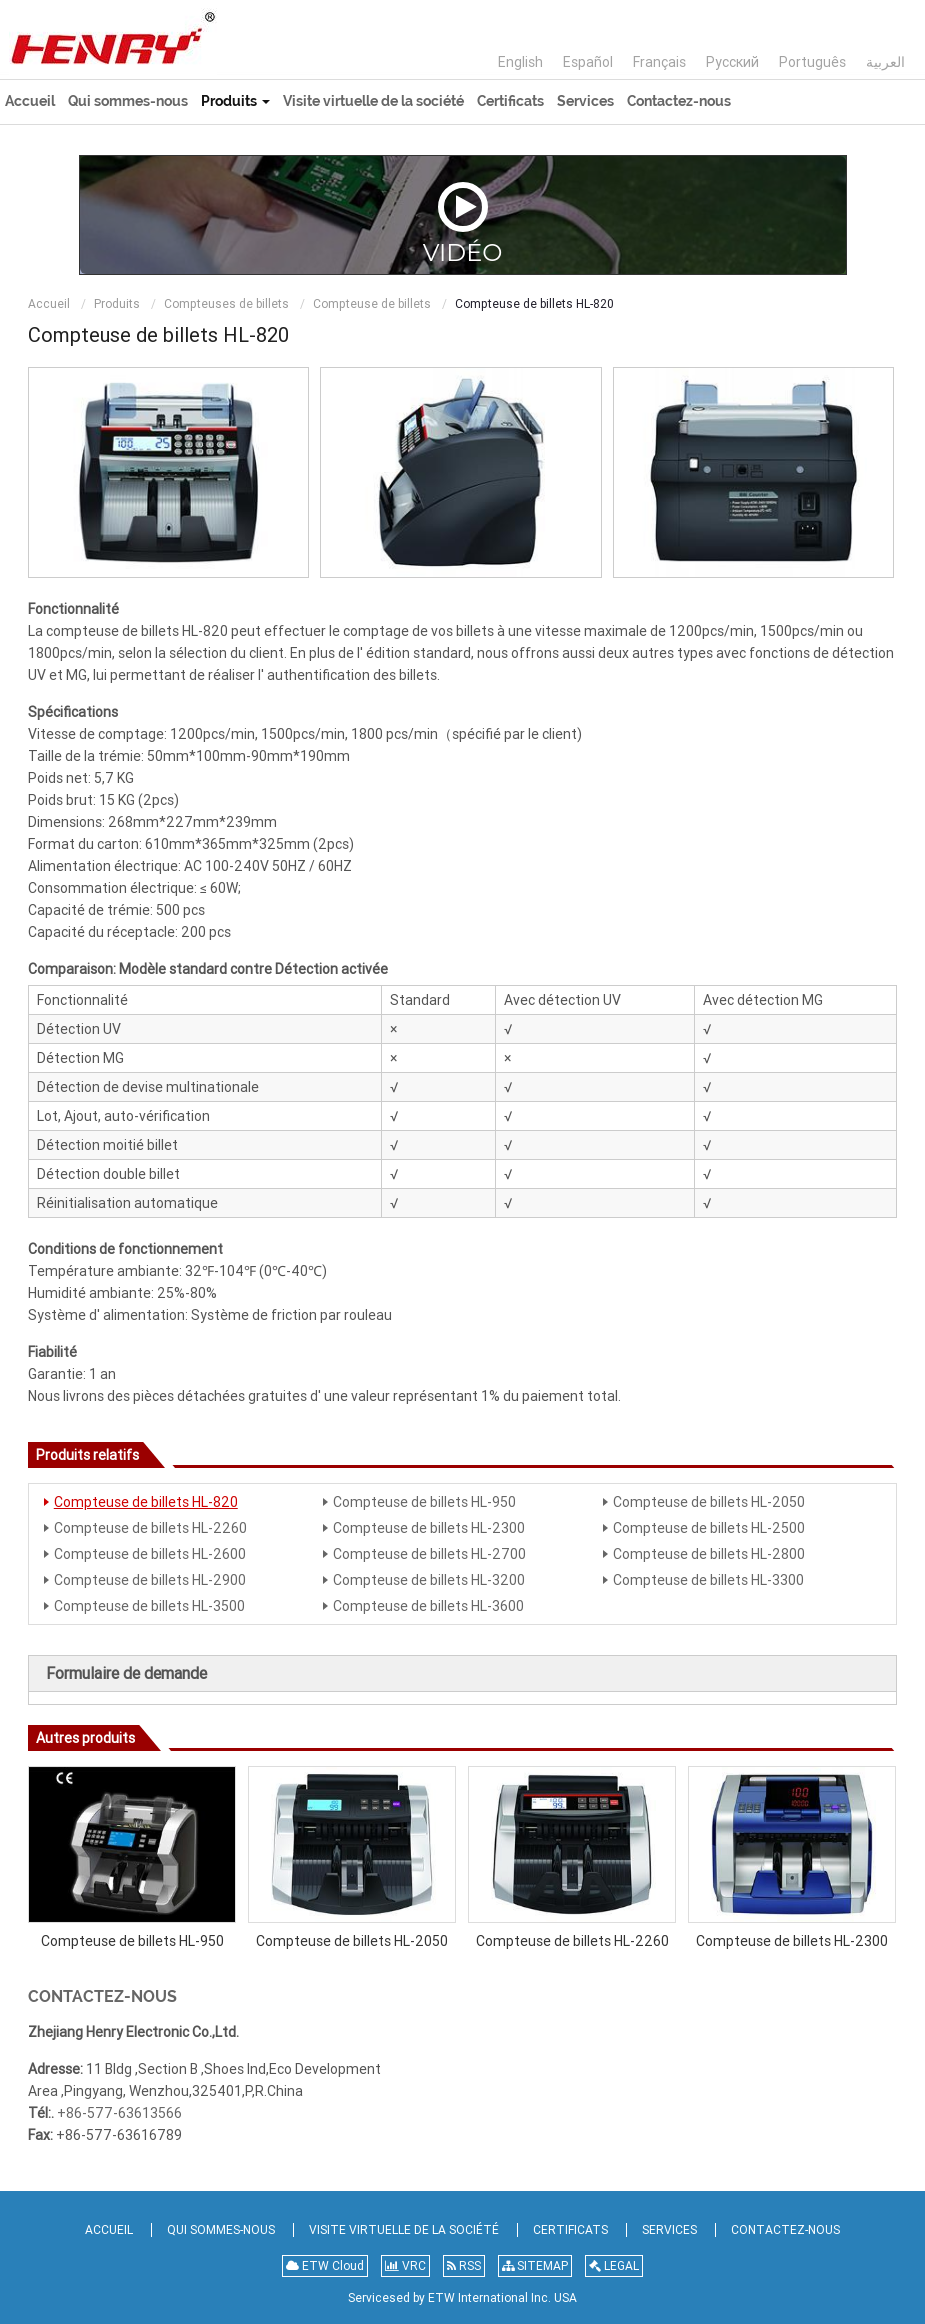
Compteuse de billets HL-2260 (150, 1528)
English (520, 62)
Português (812, 62)
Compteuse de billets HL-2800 (709, 1554)
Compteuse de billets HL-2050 (709, 1502)
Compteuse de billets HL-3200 (429, 1580)
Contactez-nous (679, 101)
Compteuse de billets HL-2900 (150, 1580)
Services (585, 101)
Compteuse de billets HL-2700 (429, 1554)
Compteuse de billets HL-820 (146, 1502)
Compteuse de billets (372, 304)
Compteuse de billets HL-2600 (150, 1554)
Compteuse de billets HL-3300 (708, 1580)
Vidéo (463, 223)
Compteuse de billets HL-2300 (429, 1528)
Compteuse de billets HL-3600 (428, 1606)
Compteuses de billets (226, 304)
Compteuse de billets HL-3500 (149, 1606)
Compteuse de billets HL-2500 (709, 1528)
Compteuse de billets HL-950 (424, 1502)
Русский (732, 62)
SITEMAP (535, 2266)
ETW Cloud (325, 2266)
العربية (885, 62)
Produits (117, 304)
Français (659, 62)
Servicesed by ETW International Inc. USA (462, 2298)
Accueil (30, 101)
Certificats (510, 101)
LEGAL (614, 2266)
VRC (405, 2266)
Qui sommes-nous (128, 101)
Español (588, 62)
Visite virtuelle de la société (373, 101)
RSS (464, 2266)
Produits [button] (235, 101)
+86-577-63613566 (119, 2113)
